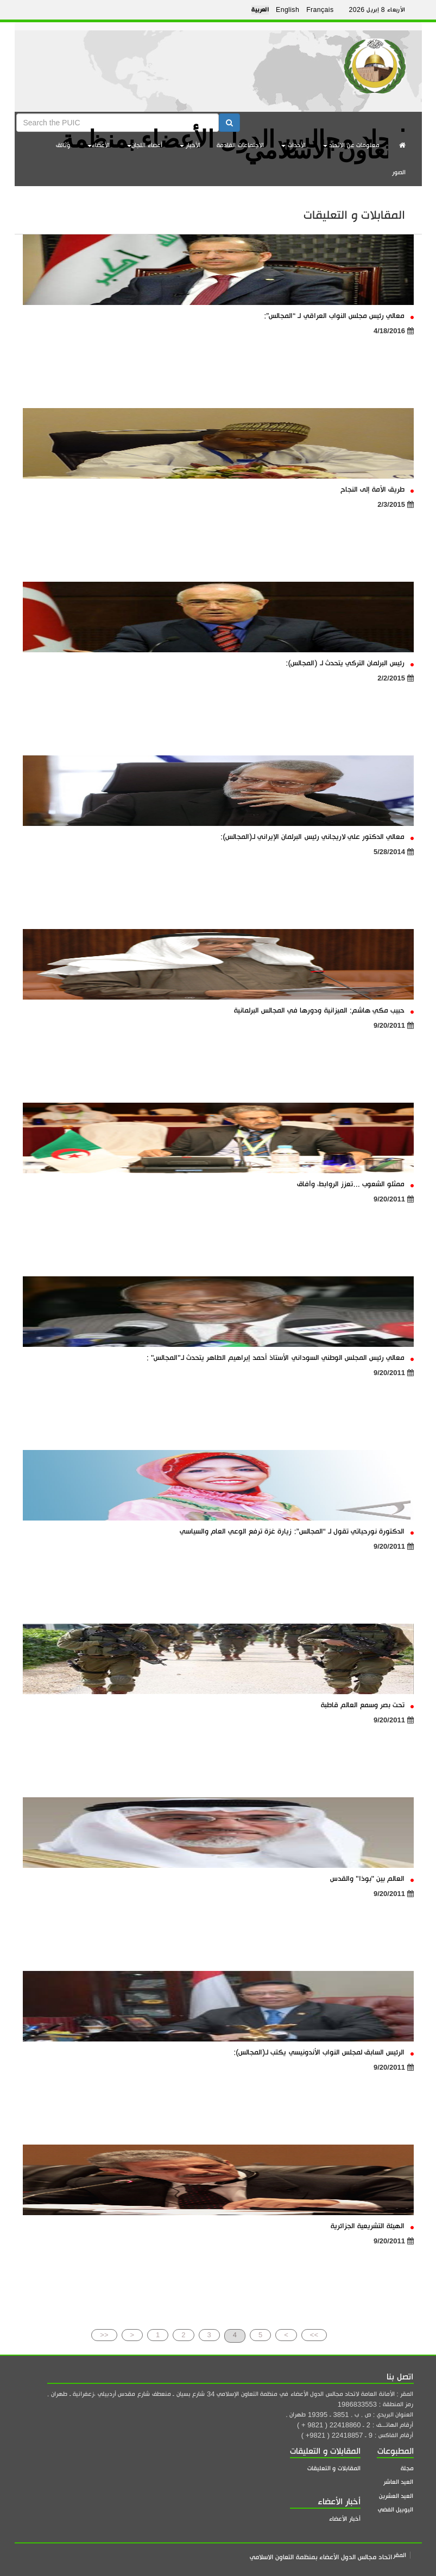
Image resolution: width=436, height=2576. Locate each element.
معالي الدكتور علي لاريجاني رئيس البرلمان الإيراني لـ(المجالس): (317, 836)
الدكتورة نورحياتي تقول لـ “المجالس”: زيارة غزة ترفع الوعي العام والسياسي (297, 1531)
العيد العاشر (398, 2482)
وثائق (63, 145)
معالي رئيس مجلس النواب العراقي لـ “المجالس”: (338, 315)
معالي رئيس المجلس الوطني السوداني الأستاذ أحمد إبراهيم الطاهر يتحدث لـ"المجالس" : (280, 1357)
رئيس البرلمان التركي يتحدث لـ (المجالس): (349, 662)
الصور (399, 172)
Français (319, 10)
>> (314, 2335)
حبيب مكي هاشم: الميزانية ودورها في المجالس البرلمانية (324, 1010)
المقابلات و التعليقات (334, 2468)
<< (104, 2335)
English (287, 10)
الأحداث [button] (293, 145)
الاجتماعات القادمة (240, 145)
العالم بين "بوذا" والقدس (371, 1878)
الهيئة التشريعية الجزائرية (372, 2225)
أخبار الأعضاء (345, 2519)
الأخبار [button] (190, 145)
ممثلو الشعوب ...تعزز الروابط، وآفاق (355, 1183)
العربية (260, 10)
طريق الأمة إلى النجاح (377, 489)
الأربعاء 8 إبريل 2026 (377, 10)
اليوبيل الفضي (396, 2509)
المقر (399, 2555)
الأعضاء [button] (98, 145)
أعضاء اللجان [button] (144, 145)
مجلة (407, 2468)
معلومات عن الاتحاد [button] (351, 145)
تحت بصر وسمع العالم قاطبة (367, 1704)
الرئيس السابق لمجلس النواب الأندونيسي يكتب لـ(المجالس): (323, 2052)
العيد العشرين (396, 2496)
